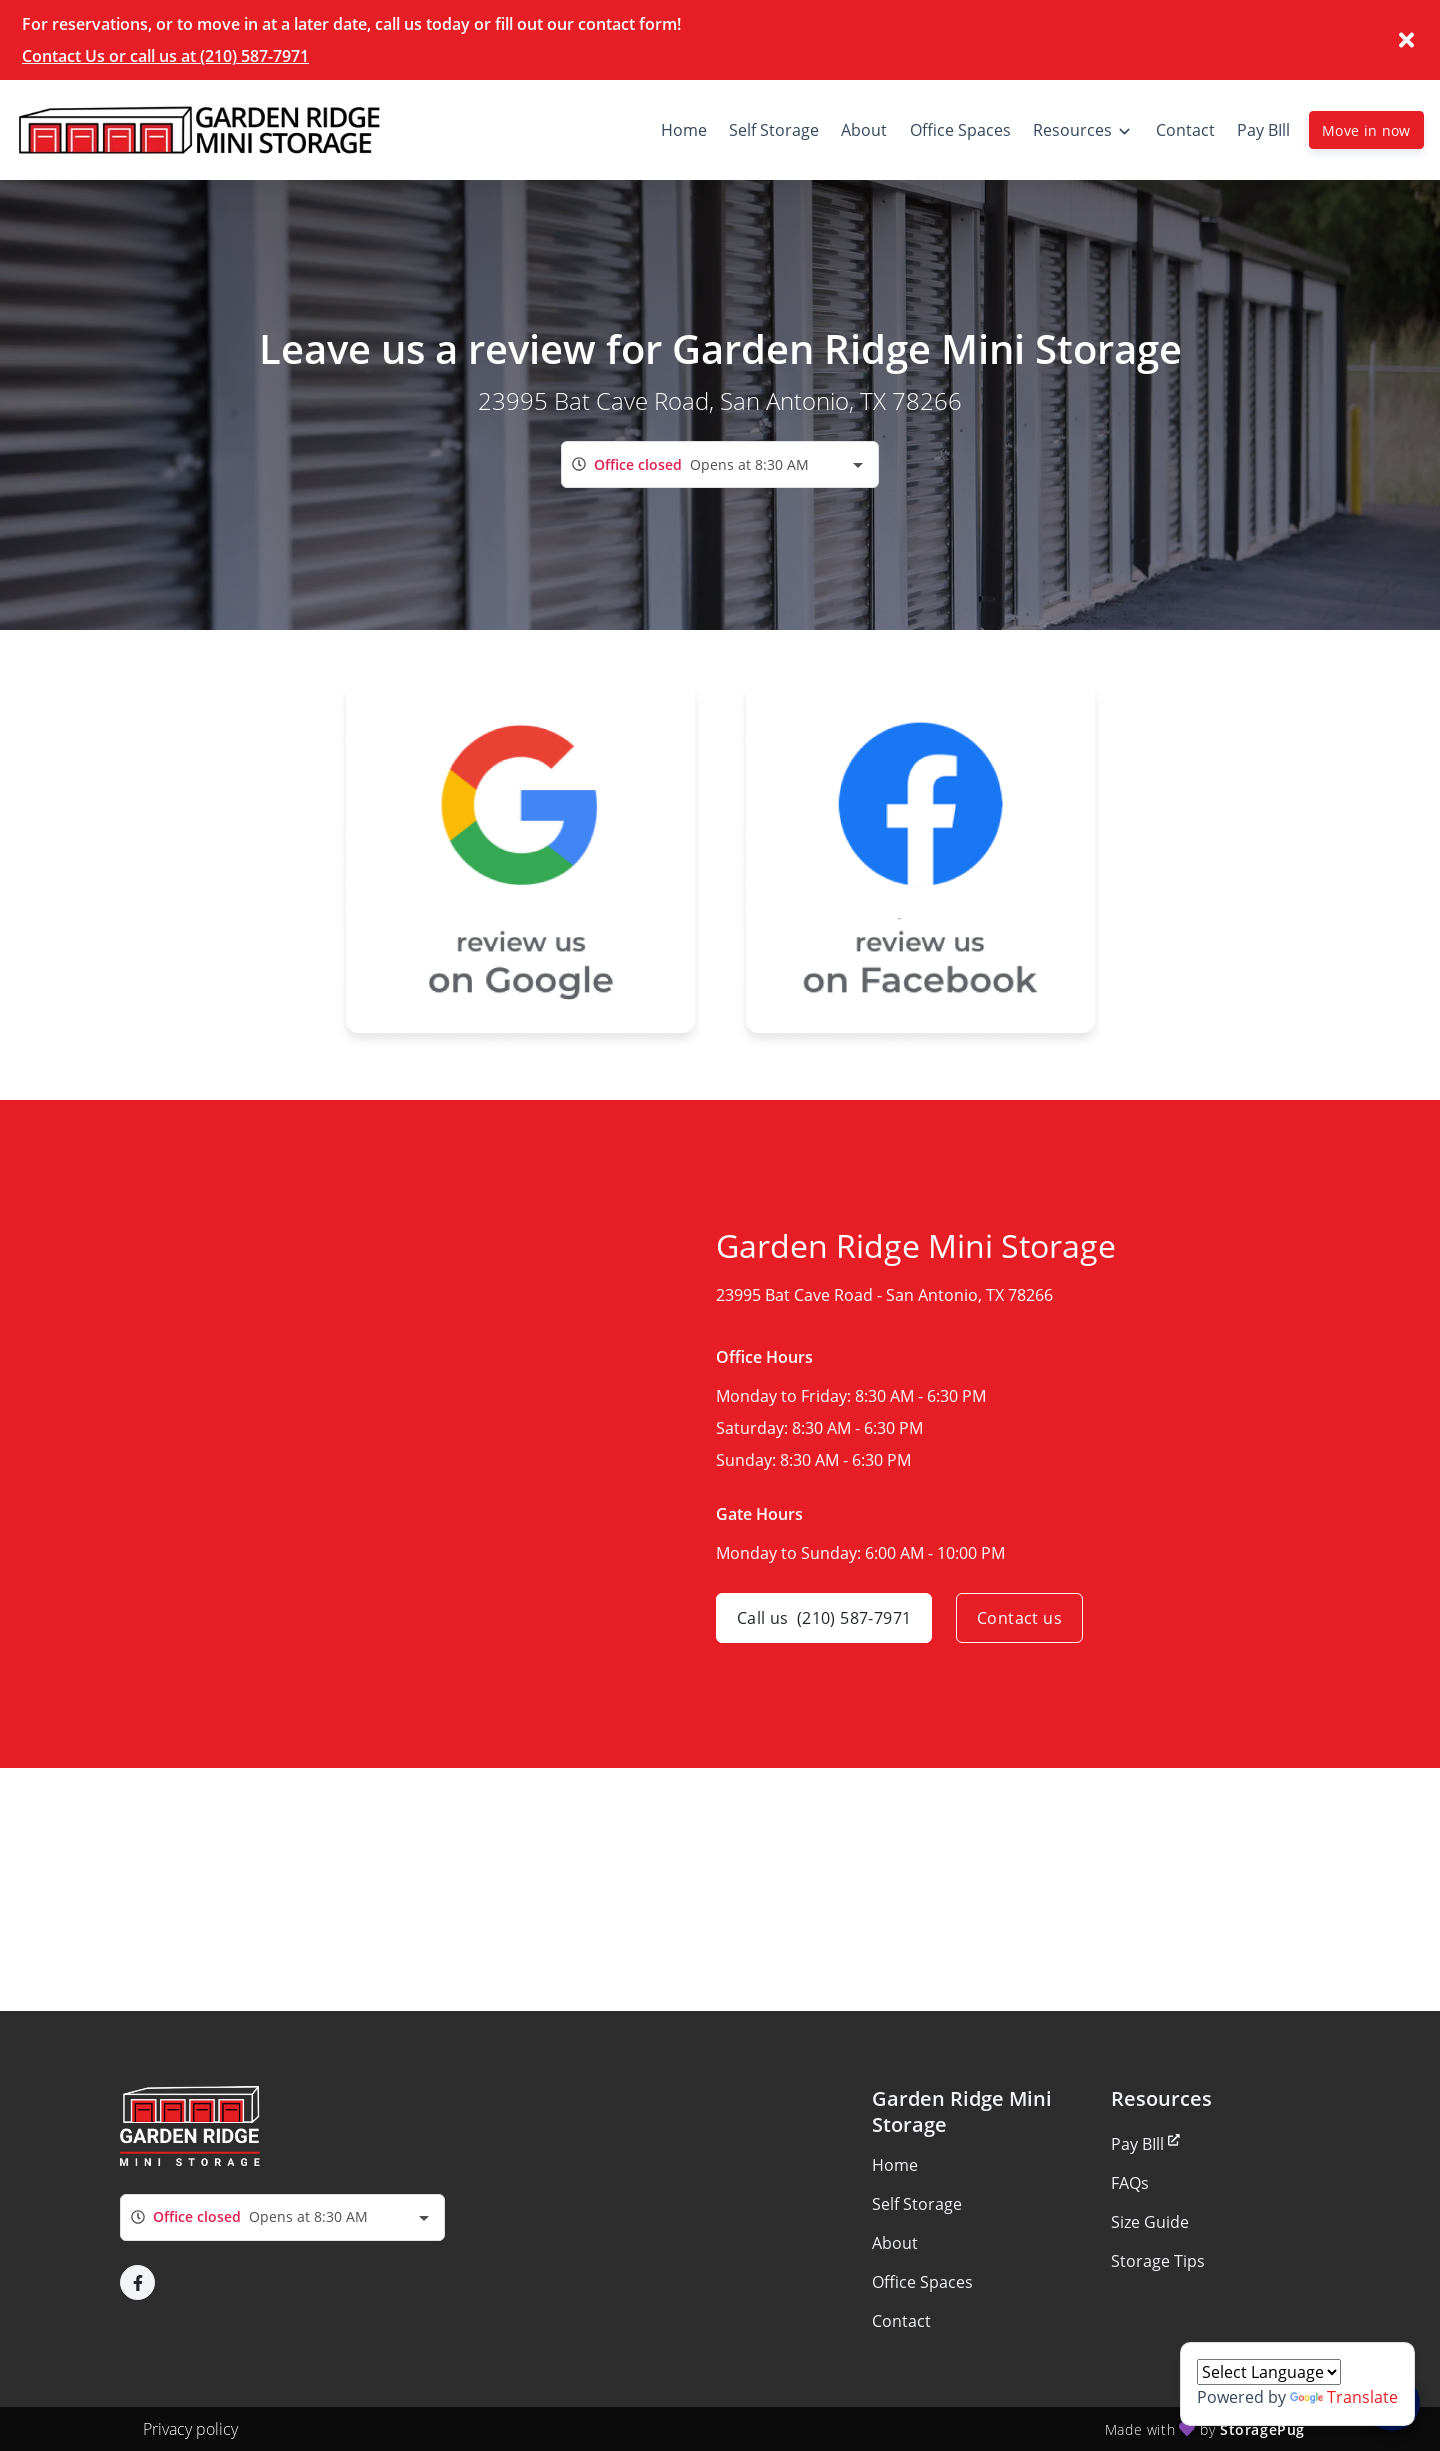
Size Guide (1150, 2222)
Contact (901, 2321)
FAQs (1130, 2183)
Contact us (1019, 1618)
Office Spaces (922, 2282)
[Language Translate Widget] (1269, 2372)
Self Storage (917, 2204)
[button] (137, 2282)
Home (895, 2165)
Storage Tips (1158, 2261)
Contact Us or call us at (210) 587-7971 (165, 56)
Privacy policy (190, 2429)
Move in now (1366, 130)
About (895, 2243)
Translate (1344, 2397)
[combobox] (720, 464)
